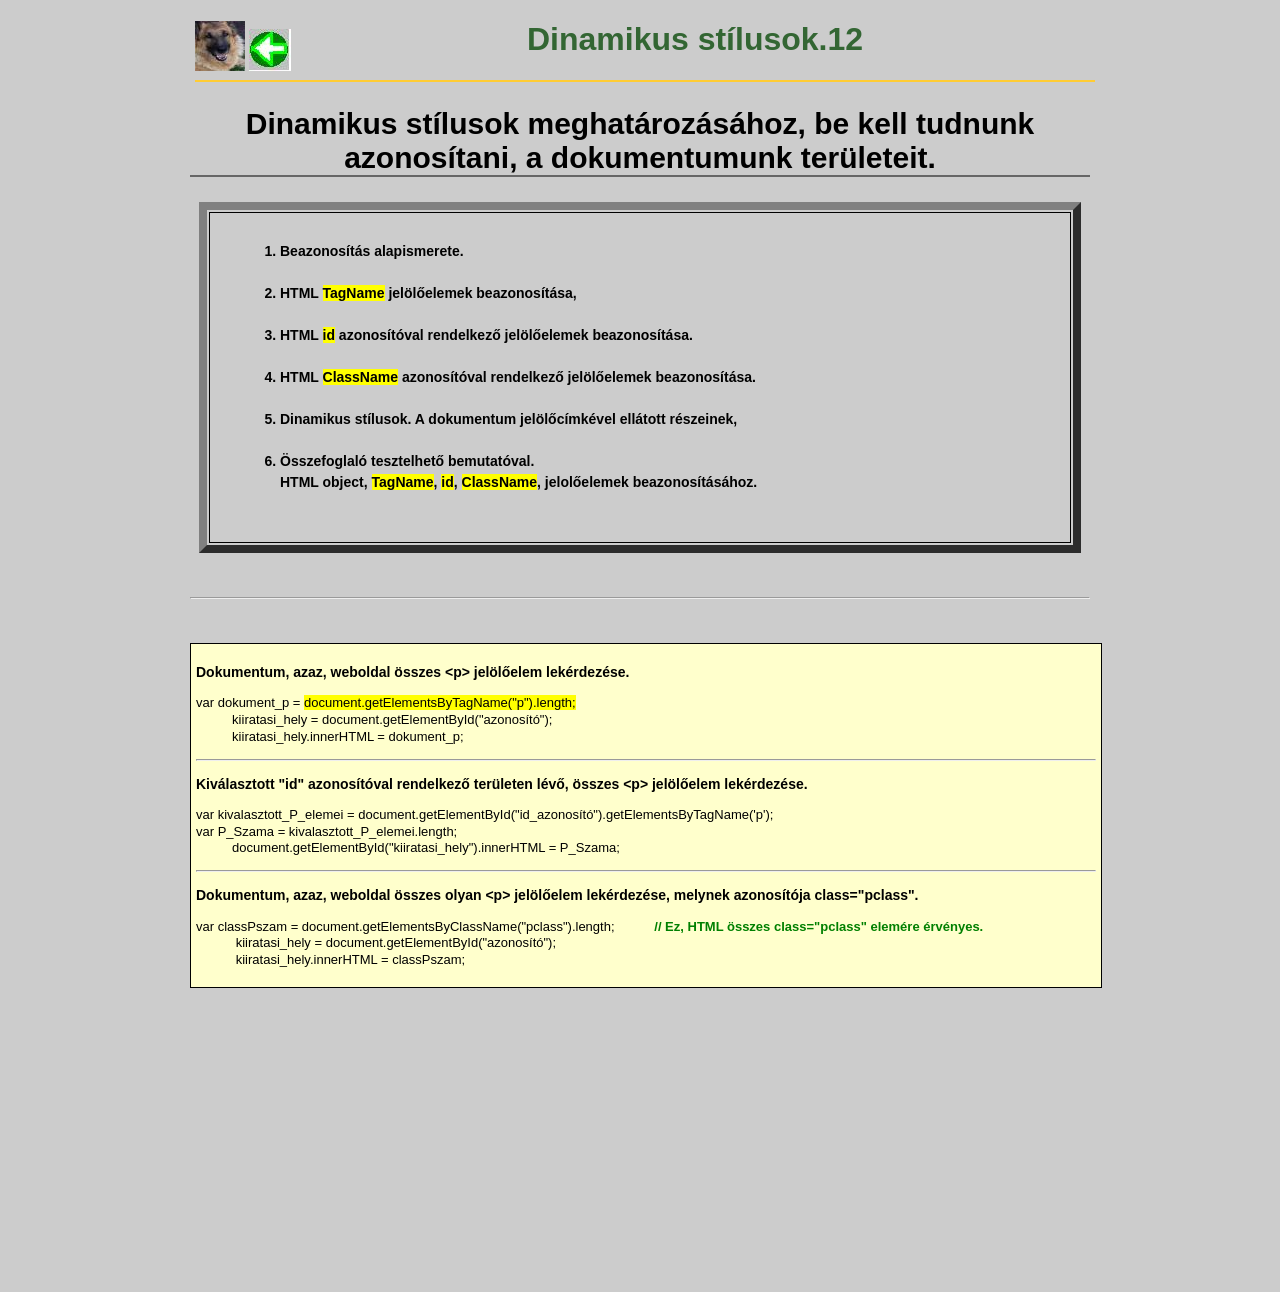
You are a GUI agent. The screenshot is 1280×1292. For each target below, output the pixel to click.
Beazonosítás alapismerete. (372, 251)
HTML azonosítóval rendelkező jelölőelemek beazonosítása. (486, 335)
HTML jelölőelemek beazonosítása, (428, 293)
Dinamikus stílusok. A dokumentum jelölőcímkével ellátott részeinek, (508, 419)
